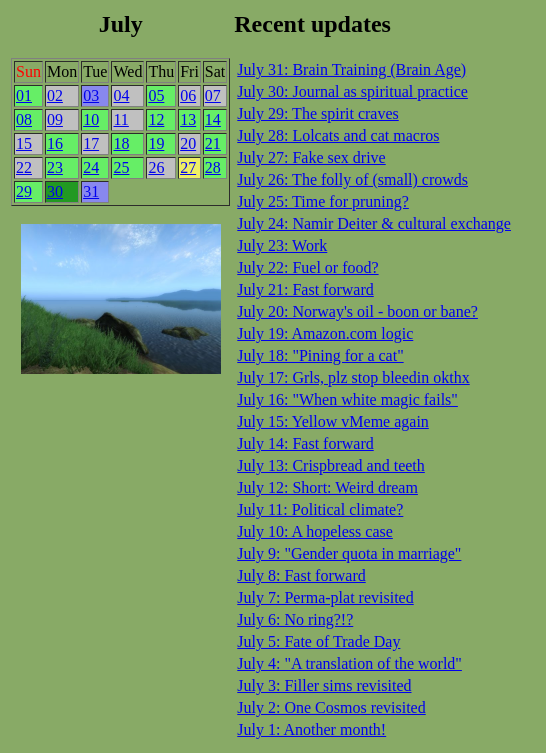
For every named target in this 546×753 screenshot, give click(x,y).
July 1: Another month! (311, 729)
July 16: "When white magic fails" (347, 399)
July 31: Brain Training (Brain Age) (351, 69)
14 (213, 119)
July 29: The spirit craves (317, 113)
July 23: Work (282, 245)
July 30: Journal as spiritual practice (352, 91)
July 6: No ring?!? (295, 619)
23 (55, 167)
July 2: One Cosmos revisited (331, 707)
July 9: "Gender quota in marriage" (349, 553)
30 (55, 191)
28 (213, 167)
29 (24, 191)
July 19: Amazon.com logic (325, 333)
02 (55, 95)
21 (213, 143)
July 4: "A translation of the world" (349, 663)
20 (188, 143)
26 (156, 167)
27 (188, 167)
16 (55, 143)
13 (188, 119)
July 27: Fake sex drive (311, 157)
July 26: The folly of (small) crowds (352, 179)
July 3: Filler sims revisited (324, 685)
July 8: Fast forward (301, 575)
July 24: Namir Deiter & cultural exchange (374, 223)
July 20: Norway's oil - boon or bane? (357, 311)
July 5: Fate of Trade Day (318, 641)
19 (156, 143)
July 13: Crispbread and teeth (331, 465)
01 (24, 95)
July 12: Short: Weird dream (327, 487)
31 (91, 191)
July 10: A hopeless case (315, 531)
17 (91, 143)
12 (156, 119)
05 (156, 95)
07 (213, 95)
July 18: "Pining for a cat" (320, 355)
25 (121, 167)
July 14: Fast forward (305, 443)
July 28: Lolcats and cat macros (338, 135)
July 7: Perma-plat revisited (325, 597)
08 (24, 119)
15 (24, 143)
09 (55, 119)
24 (91, 167)
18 (121, 143)
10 (91, 119)
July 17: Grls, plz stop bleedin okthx (353, 377)
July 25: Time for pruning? (323, 201)
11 (120, 119)
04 (121, 95)
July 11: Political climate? (320, 509)
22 (24, 167)
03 (91, 95)
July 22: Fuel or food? (307, 267)
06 (188, 95)
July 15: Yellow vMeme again (333, 421)
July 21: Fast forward (305, 289)
